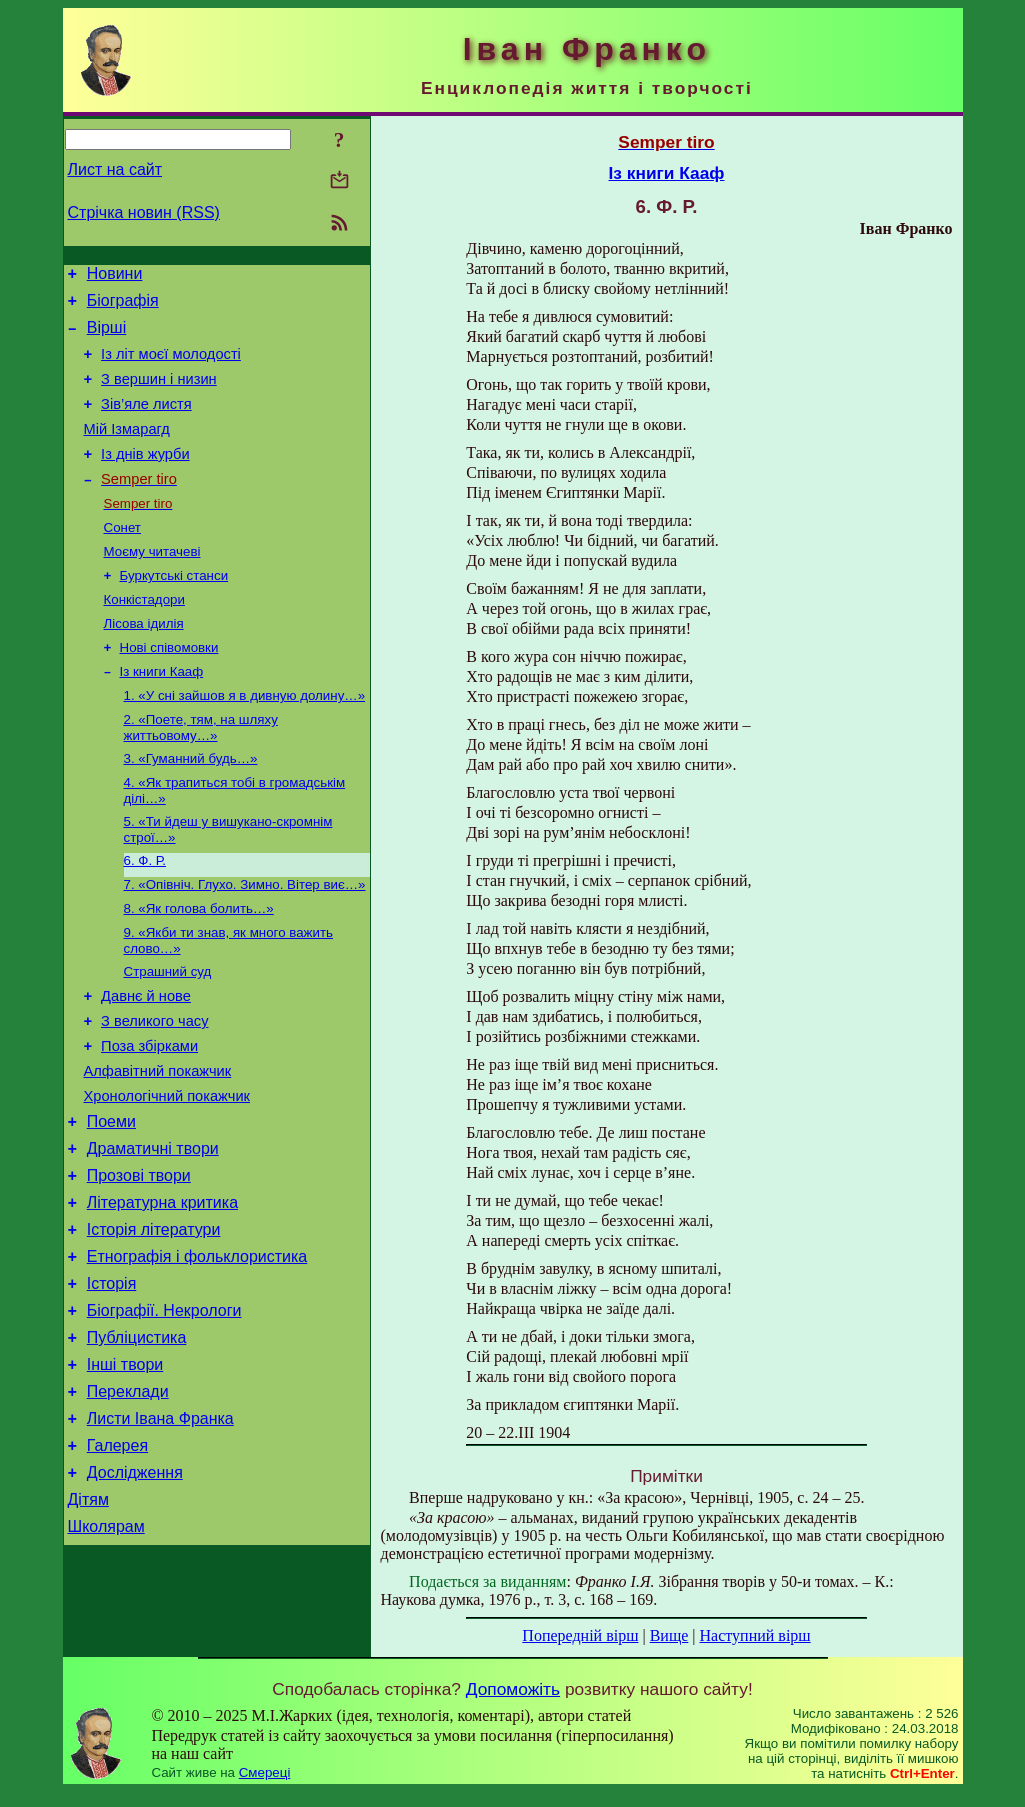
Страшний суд (168, 1034)
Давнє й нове (146, 1062)
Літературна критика (162, 1292)
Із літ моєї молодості (171, 366)
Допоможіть (513, 1704)
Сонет (122, 558)
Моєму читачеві (152, 584)
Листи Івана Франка (160, 1532)
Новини (115, 276)
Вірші (107, 336)
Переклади (128, 1502)
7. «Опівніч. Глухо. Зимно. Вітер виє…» (245, 941)
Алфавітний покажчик (158, 1146)
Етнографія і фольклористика (197, 1352)
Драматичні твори (153, 1232)
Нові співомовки (169, 688)
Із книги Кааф (162, 714)
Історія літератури (154, 1322)
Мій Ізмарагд (127, 450)
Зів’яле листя (146, 422)
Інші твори (125, 1472)
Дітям (88, 1622)
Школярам (106, 1652)
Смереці (265, 1787)
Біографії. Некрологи (164, 1412)
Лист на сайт (115, 169)
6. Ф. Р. (145, 915)
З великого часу (154, 1090)
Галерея (117, 1562)
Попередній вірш (580, 1635)
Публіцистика (137, 1442)
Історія (112, 1382)
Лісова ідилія (144, 662)
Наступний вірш (755, 1635)
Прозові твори (139, 1262)
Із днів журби (145, 478)
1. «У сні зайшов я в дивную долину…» (245, 740)
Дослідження (135, 1592)
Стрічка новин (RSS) (144, 212)
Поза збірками (149, 1118)
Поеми (111, 1202)
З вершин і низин (159, 394)
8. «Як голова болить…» (199, 967)
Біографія (123, 306)
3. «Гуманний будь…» (191, 807)
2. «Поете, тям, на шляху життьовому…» (201, 774)
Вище (669, 1635)
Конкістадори (144, 636)
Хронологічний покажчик (167, 1174)
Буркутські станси (174, 610)
